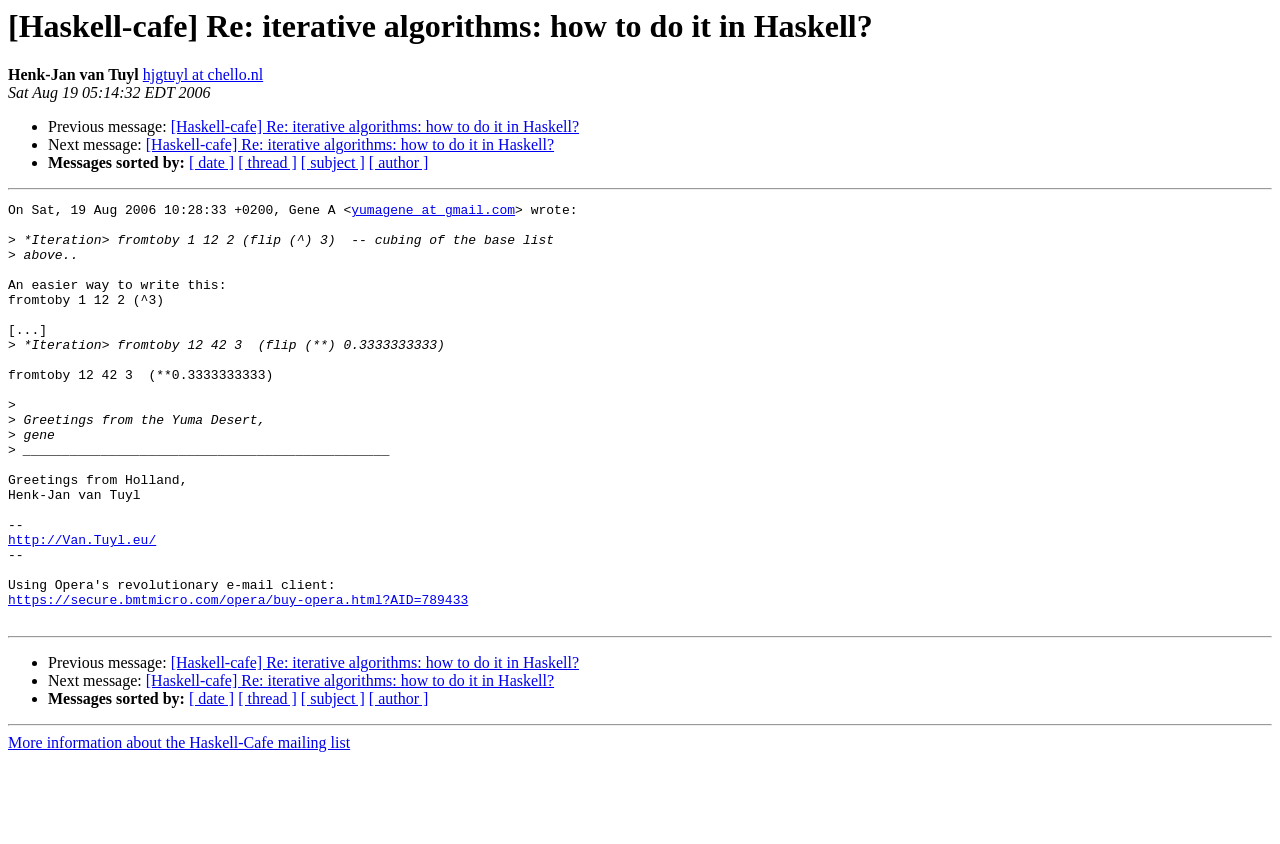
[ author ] (399, 162)
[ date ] (211, 162)
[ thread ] (267, 162)
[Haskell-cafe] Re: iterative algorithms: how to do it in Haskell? (375, 126)
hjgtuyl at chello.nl (203, 74)
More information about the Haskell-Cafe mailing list (179, 826)
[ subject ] (333, 162)
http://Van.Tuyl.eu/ (82, 608)
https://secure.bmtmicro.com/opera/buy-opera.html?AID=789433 (238, 680)
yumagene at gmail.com (433, 212)
